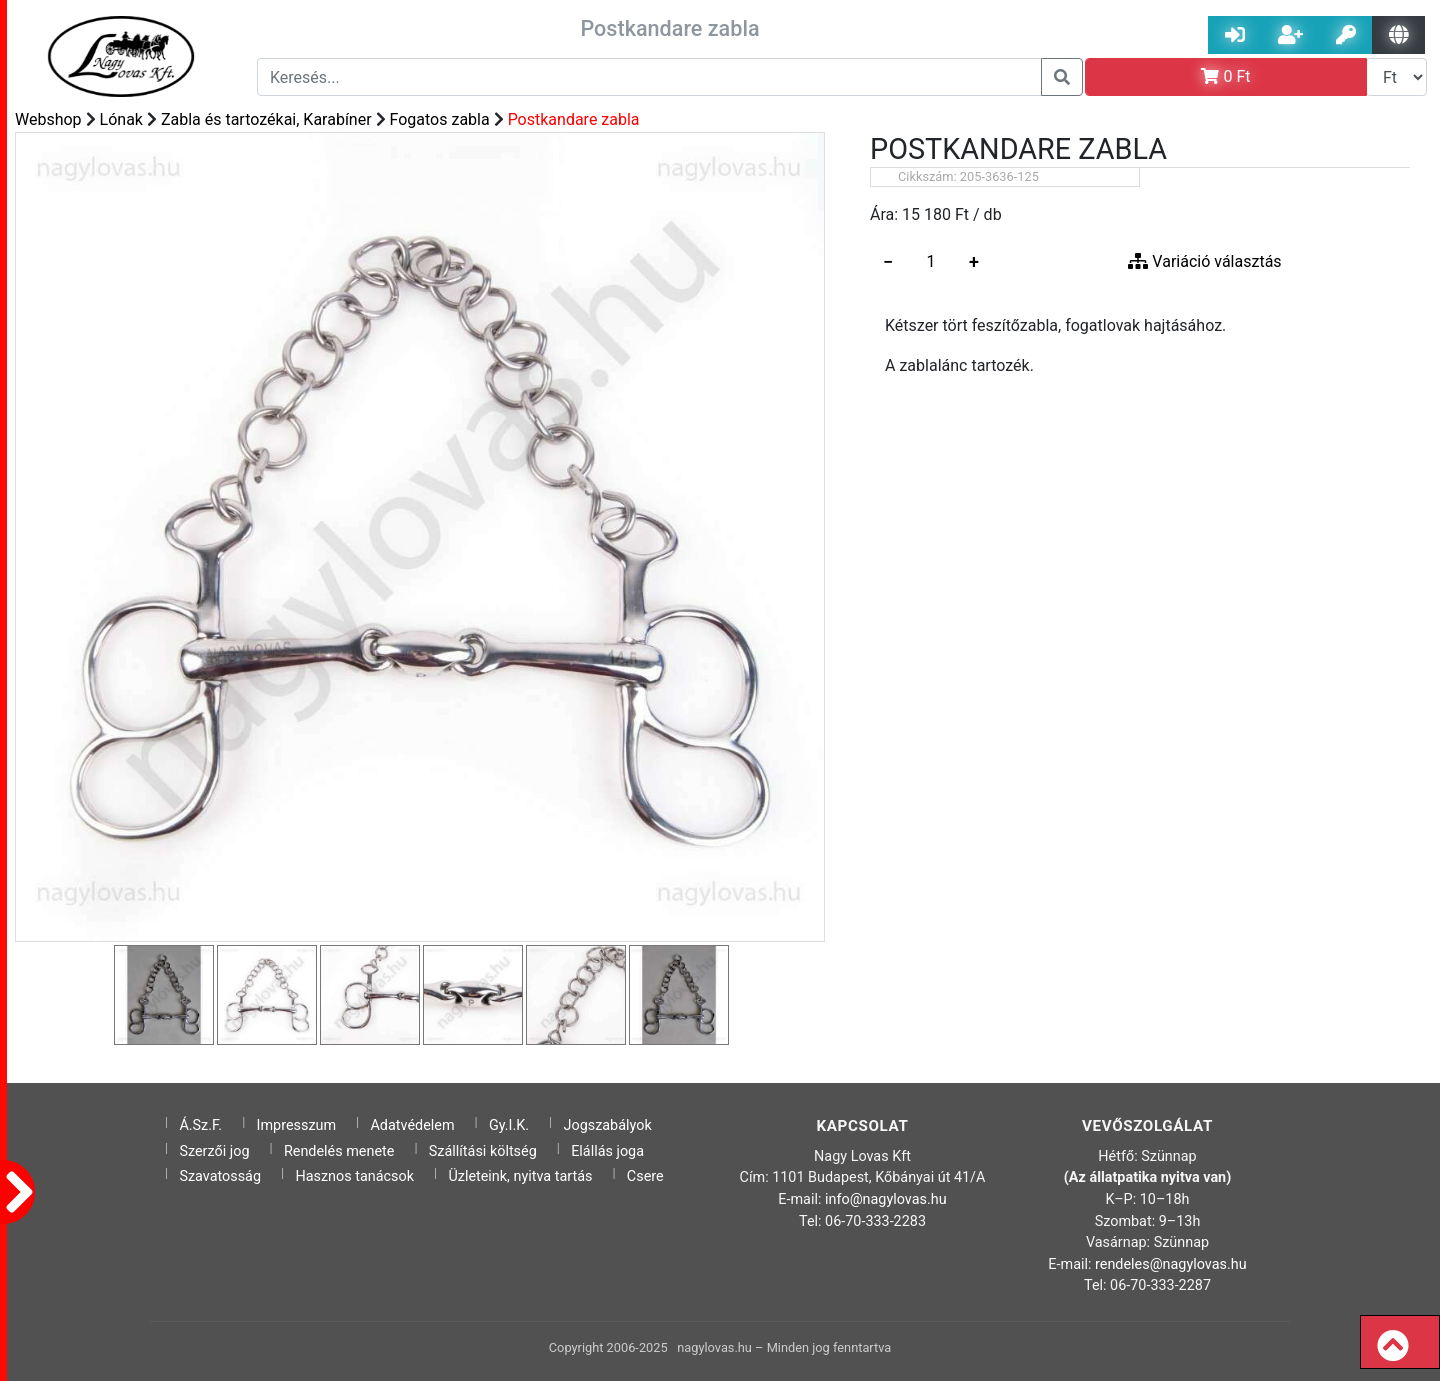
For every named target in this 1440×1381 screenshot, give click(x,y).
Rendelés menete (339, 1151)
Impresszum (297, 1125)
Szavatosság (220, 1176)
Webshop (48, 119)
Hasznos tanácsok (354, 1176)
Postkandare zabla (574, 119)
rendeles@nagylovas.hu (1171, 1264)
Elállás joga (607, 1151)
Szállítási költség (483, 1151)
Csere (645, 1176)
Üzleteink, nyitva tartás (520, 1176)
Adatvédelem (412, 1125)
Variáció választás (1204, 261)
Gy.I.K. (509, 1125)
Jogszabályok (608, 1125)
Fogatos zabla (440, 119)
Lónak (121, 119)
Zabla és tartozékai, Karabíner (266, 119)
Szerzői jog (214, 1151)
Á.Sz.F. (200, 1125)
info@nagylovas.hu (886, 1199)
